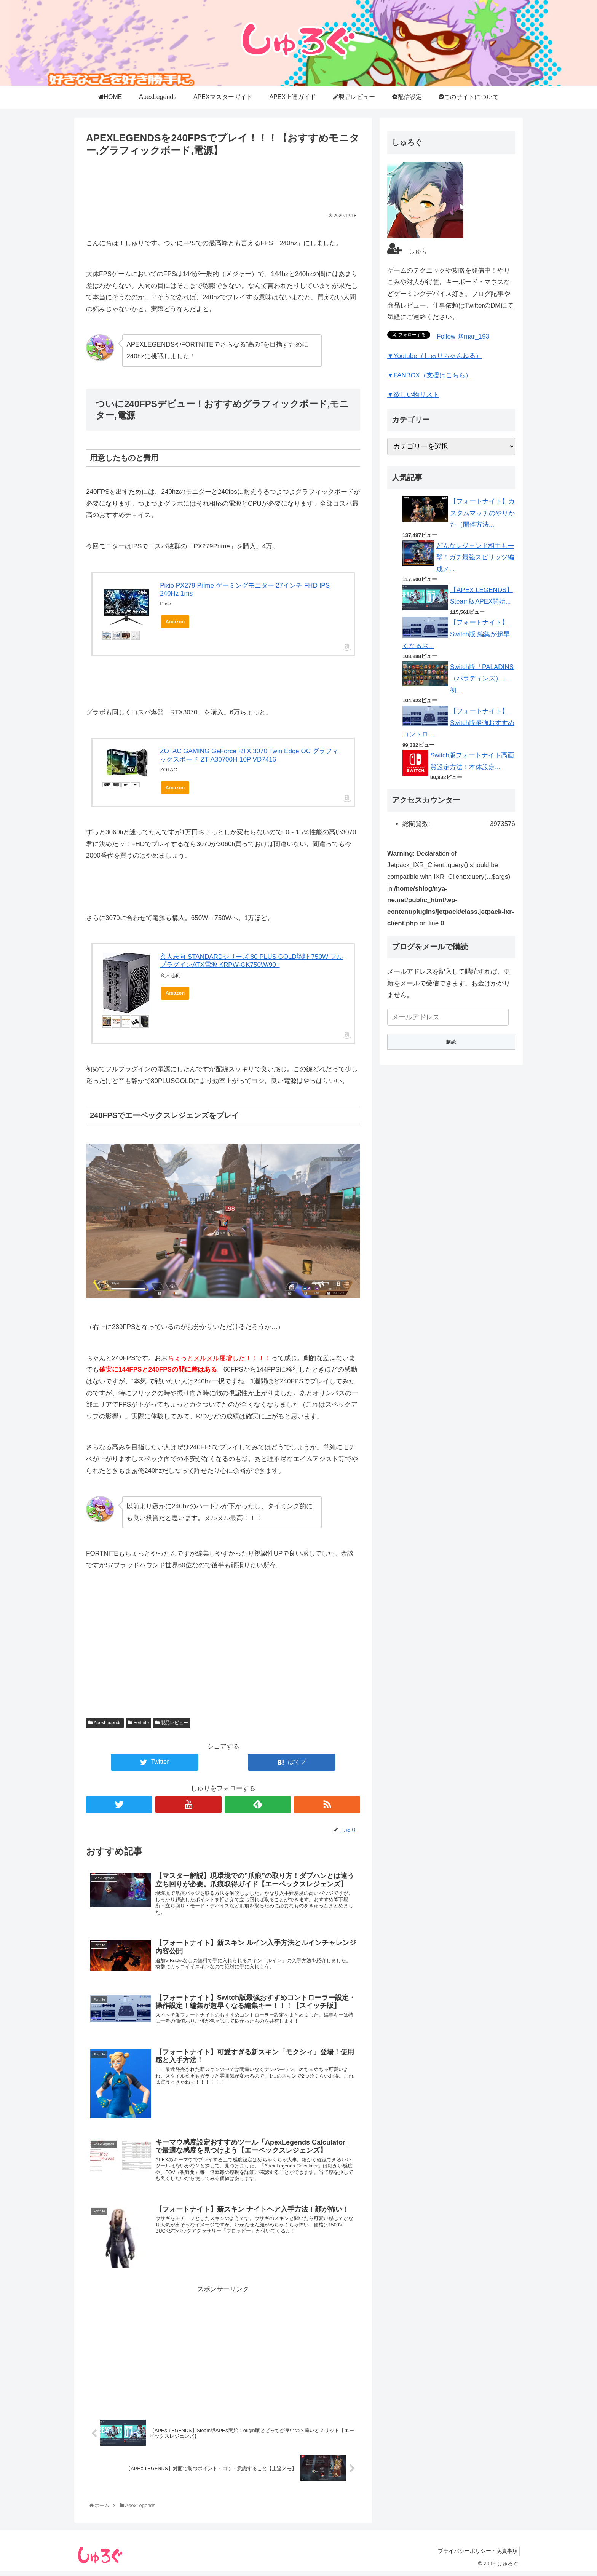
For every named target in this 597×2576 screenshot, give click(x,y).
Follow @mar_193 (463, 336)
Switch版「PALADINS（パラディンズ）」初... (482, 678)
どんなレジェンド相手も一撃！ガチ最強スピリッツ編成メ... (475, 557)
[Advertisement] (223, 182)
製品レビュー (171, 1722)
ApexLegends (104, 1722)
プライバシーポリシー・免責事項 (476, 2560)
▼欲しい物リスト (413, 394)
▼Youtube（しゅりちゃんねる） (434, 355)
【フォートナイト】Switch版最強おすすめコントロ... (458, 722)
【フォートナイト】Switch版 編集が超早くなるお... (456, 634)
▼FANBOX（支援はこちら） (429, 375)
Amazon (175, 621)
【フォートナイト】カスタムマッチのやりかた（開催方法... (482, 513)
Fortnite (138, 1722)
